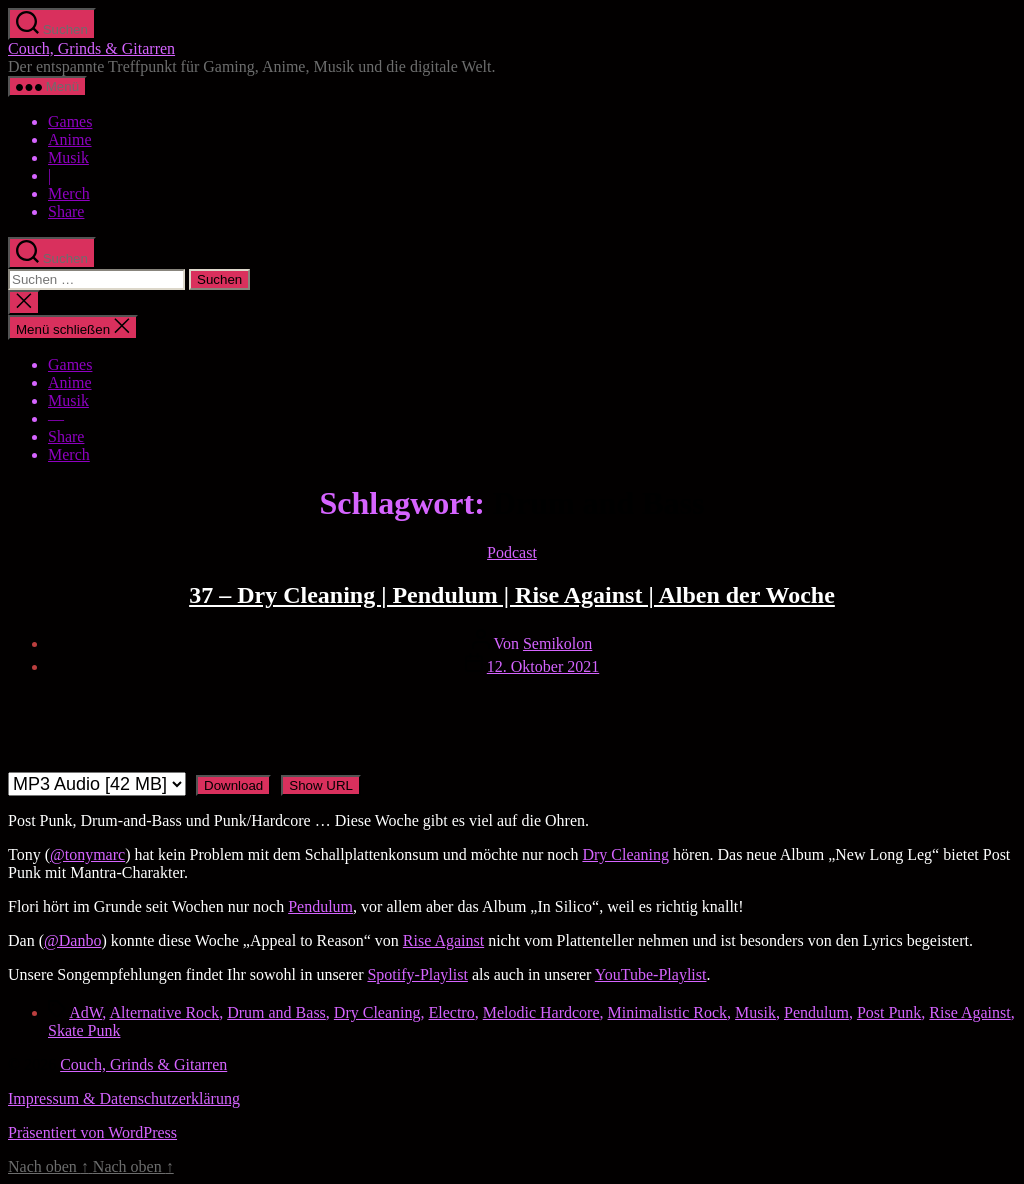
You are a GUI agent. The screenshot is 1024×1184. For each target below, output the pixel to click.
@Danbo (72, 940)
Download (233, 785)
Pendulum (320, 906)
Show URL (321, 785)
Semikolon (557, 643)
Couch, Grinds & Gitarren (91, 48)
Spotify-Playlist (417, 974)
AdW (85, 1012)
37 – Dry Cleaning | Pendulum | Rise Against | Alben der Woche (512, 595)
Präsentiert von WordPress (92, 1132)
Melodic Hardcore (541, 1012)
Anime (70, 139)
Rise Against (443, 940)
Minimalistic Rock (668, 1012)
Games (70, 121)
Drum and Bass (276, 1012)
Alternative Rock (164, 1012)
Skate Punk (84, 1030)
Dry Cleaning (625, 854)
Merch (69, 193)
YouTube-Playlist (651, 974)
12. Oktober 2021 (543, 666)
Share (66, 211)
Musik (68, 157)
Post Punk (889, 1012)
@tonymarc (87, 854)
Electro (452, 1012)
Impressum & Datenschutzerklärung (124, 1098)
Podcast (512, 552)
